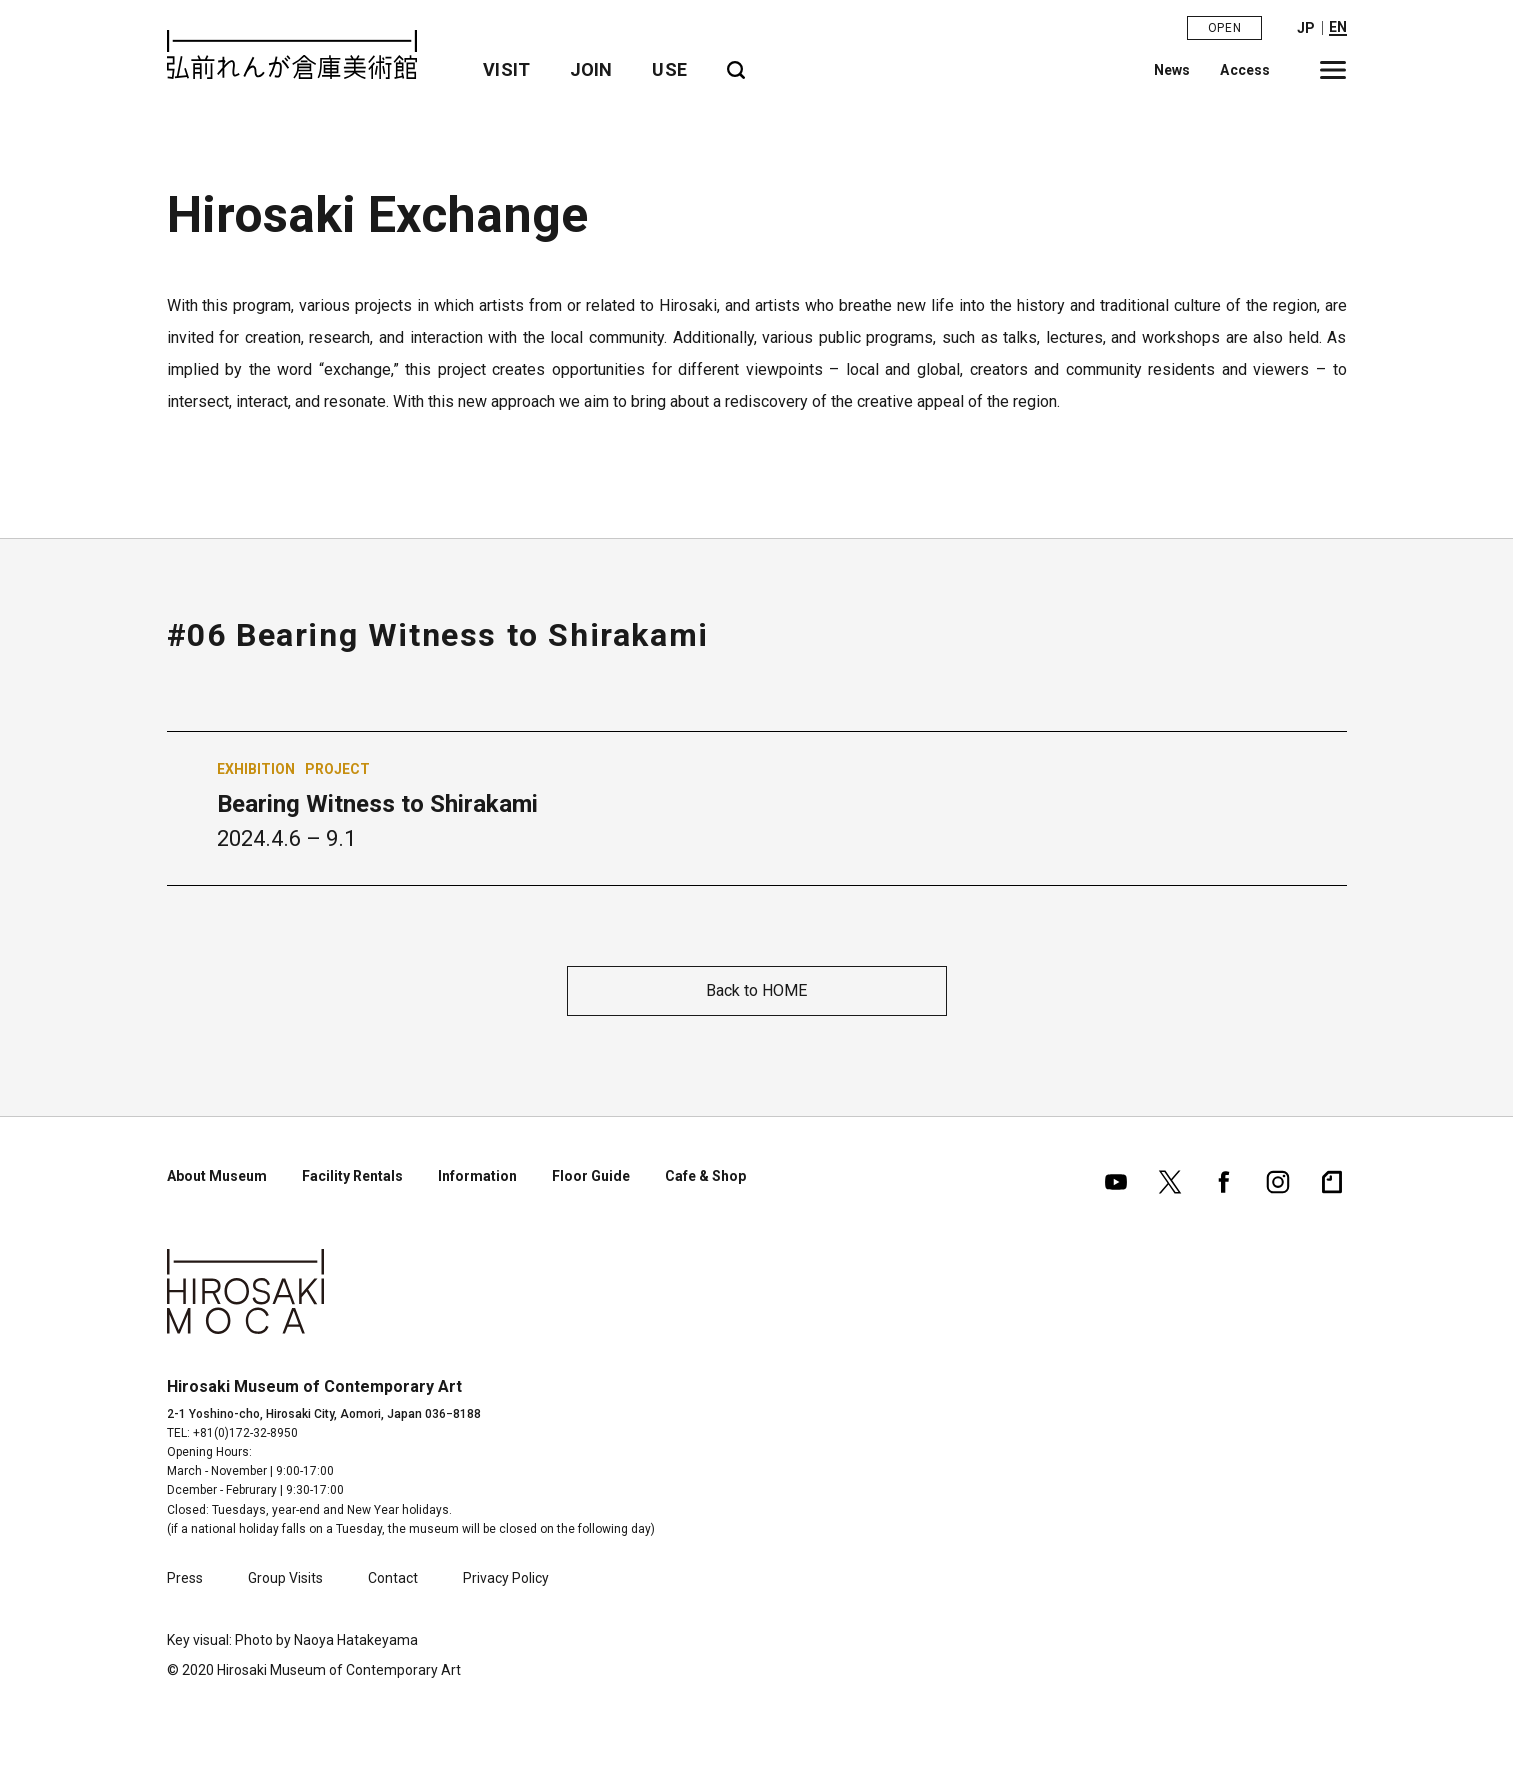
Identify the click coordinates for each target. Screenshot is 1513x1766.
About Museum (217, 1176)
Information (477, 1176)
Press (185, 1578)
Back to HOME (756, 990)
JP (1306, 28)
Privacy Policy (506, 1578)
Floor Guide (591, 1176)
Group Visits (285, 1578)
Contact (393, 1578)
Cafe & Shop (705, 1176)
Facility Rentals (352, 1176)
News (1172, 69)
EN (1338, 27)
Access (1246, 69)
